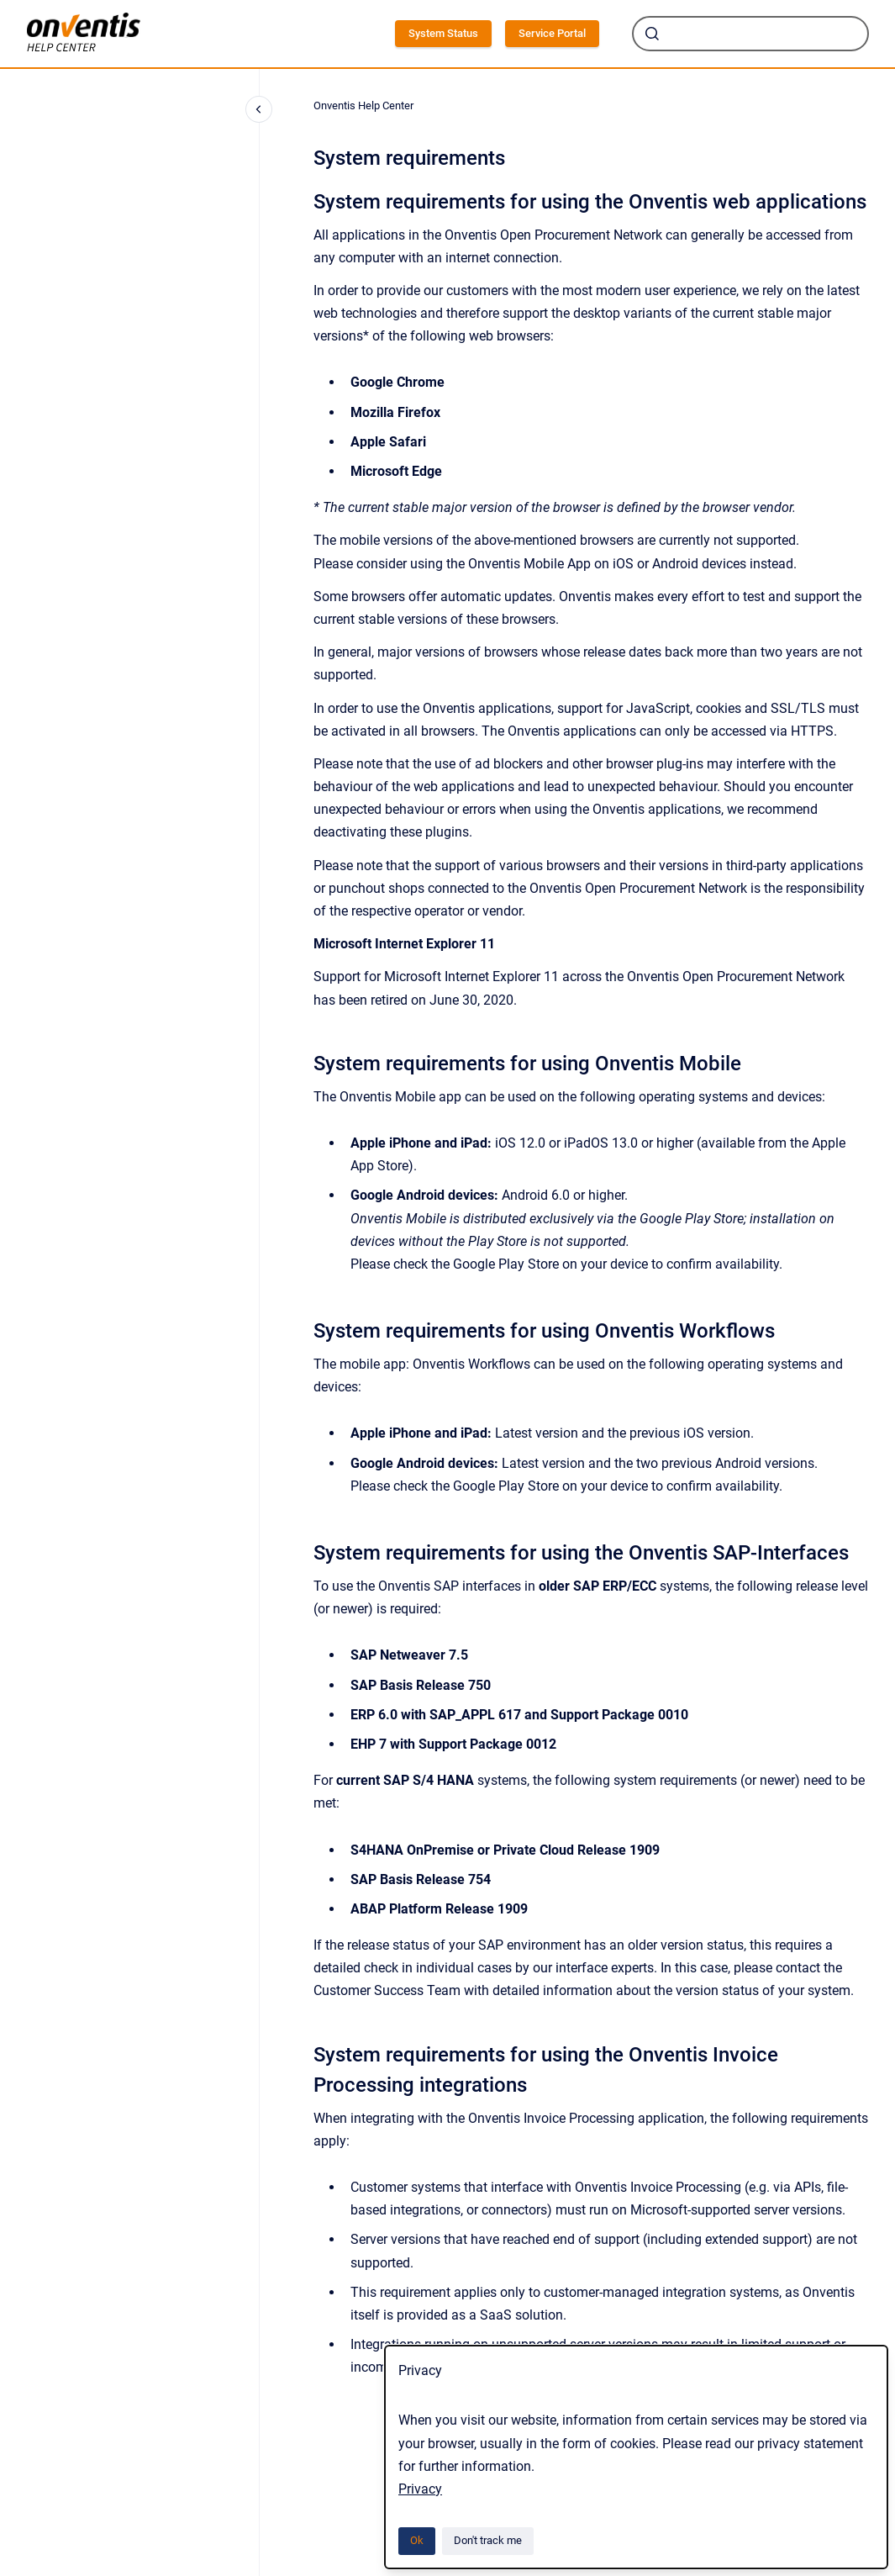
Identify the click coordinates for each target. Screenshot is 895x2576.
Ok (417, 2540)
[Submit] (652, 33)
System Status (443, 33)
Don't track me (488, 2540)
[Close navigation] (258, 109)
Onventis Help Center (363, 105)
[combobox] (750, 34)
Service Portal (552, 33)
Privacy (420, 2489)
